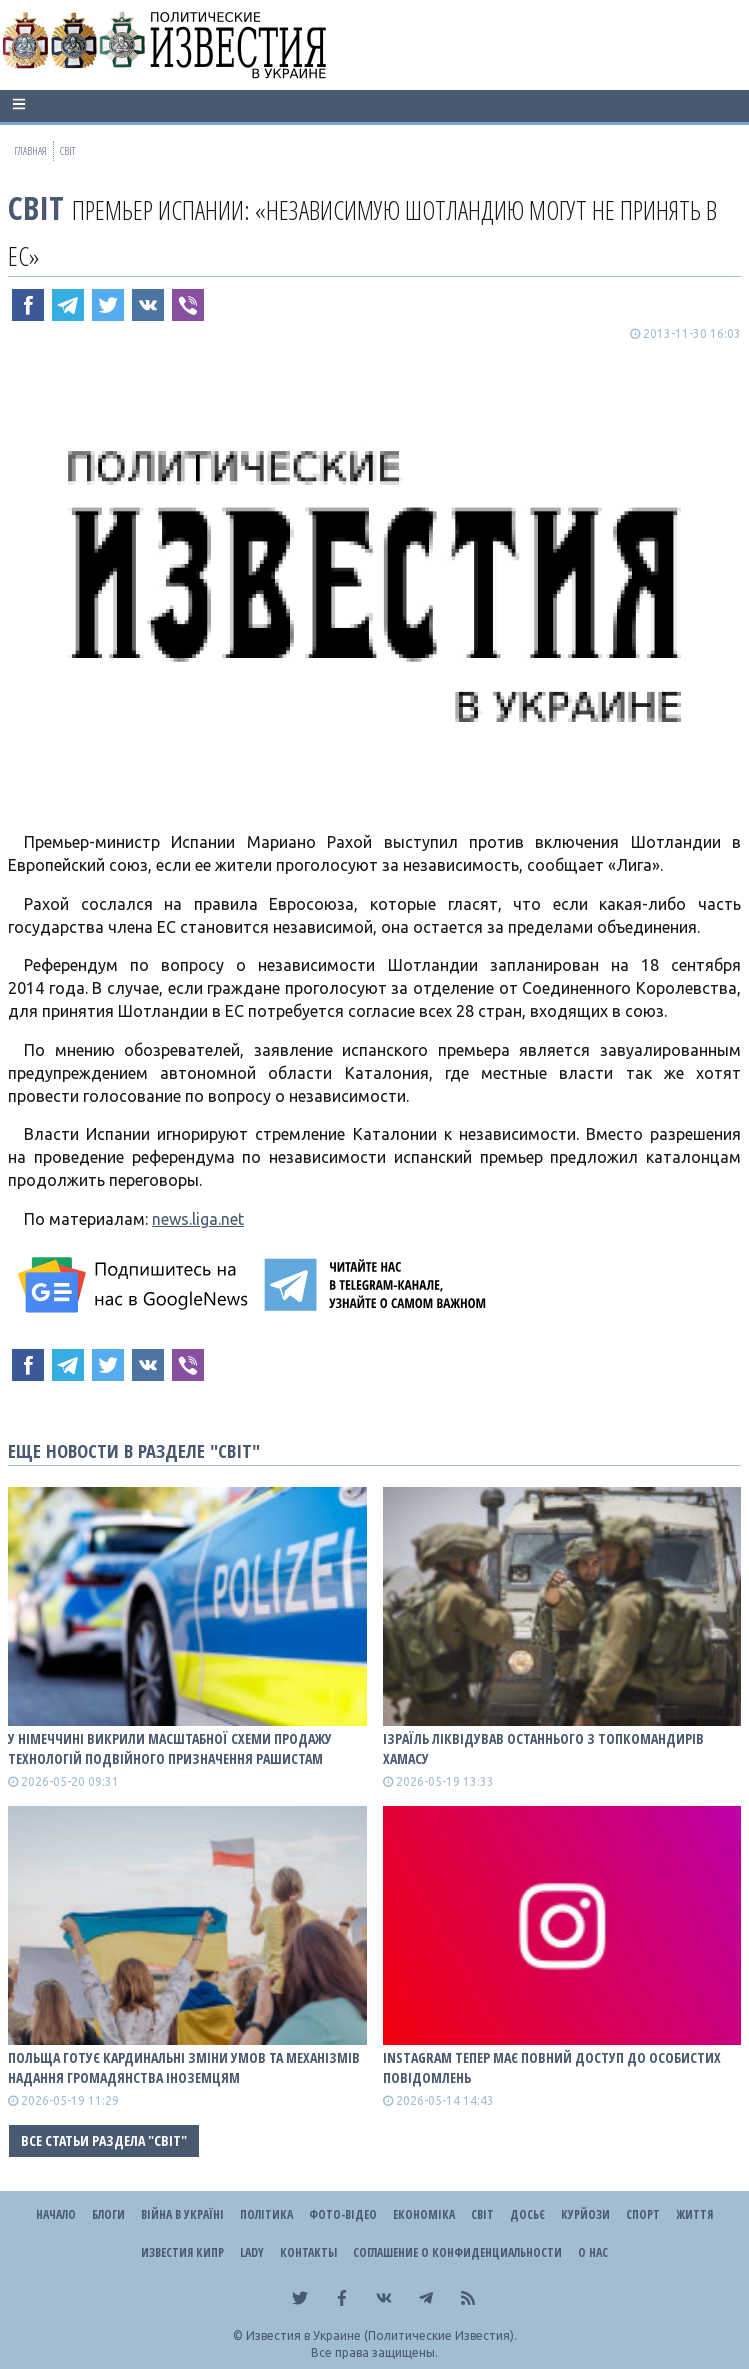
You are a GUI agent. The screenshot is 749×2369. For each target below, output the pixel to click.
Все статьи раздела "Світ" (104, 2140)
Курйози (585, 2214)
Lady (252, 2252)
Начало (56, 2214)
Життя (694, 2214)
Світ (36, 207)
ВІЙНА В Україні (182, 2214)
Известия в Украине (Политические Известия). (381, 2335)
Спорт (643, 2214)
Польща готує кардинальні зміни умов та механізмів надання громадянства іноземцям (184, 2067)
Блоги (108, 2214)
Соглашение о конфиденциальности (457, 2252)
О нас (593, 2252)
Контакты (308, 2252)
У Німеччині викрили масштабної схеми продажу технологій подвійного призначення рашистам (170, 1748)
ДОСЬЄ (527, 2214)
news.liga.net (198, 1219)
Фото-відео (343, 2214)
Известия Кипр (182, 2252)
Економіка (424, 2214)
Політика (266, 2214)
